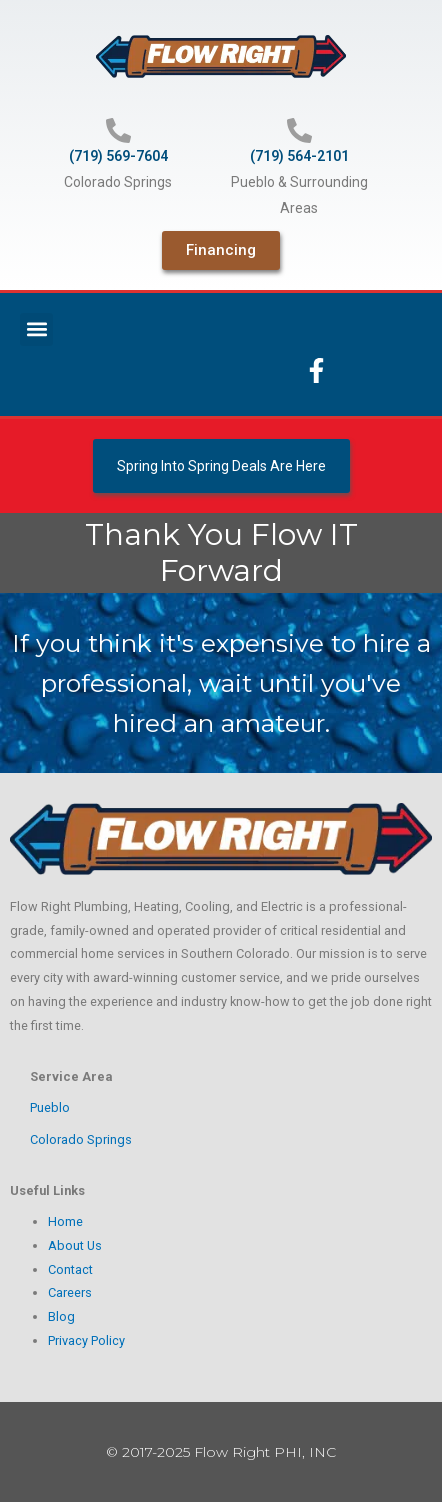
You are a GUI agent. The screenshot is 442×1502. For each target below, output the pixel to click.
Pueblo (50, 1107)
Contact (70, 1269)
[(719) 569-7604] (118, 130)
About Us (75, 1245)
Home (65, 1221)
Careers (70, 1292)
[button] (36, 329)
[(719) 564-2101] (299, 130)
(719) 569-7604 (118, 156)
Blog (61, 1316)
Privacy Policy (86, 1340)
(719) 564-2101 (299, 156)
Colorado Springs (81, 1139)
